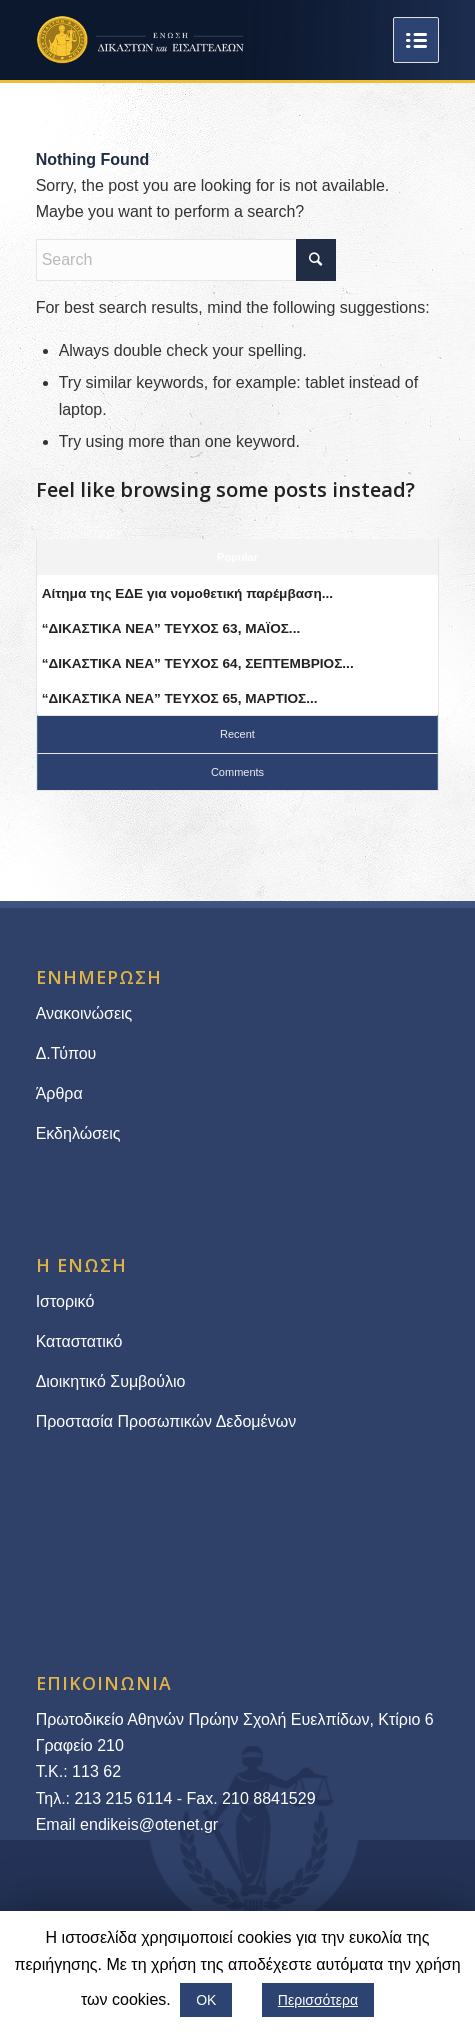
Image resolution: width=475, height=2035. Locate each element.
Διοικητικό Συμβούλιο (111, 1381)
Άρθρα (59, 1093)
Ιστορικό (65, 1301)
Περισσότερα (318, 2000)
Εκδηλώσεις (78, 1133)
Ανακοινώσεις (84, 1013)
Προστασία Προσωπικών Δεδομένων (166, 1421)
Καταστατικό (81, 1341)
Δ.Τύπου (66, 1053)
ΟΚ (206, 2000)
